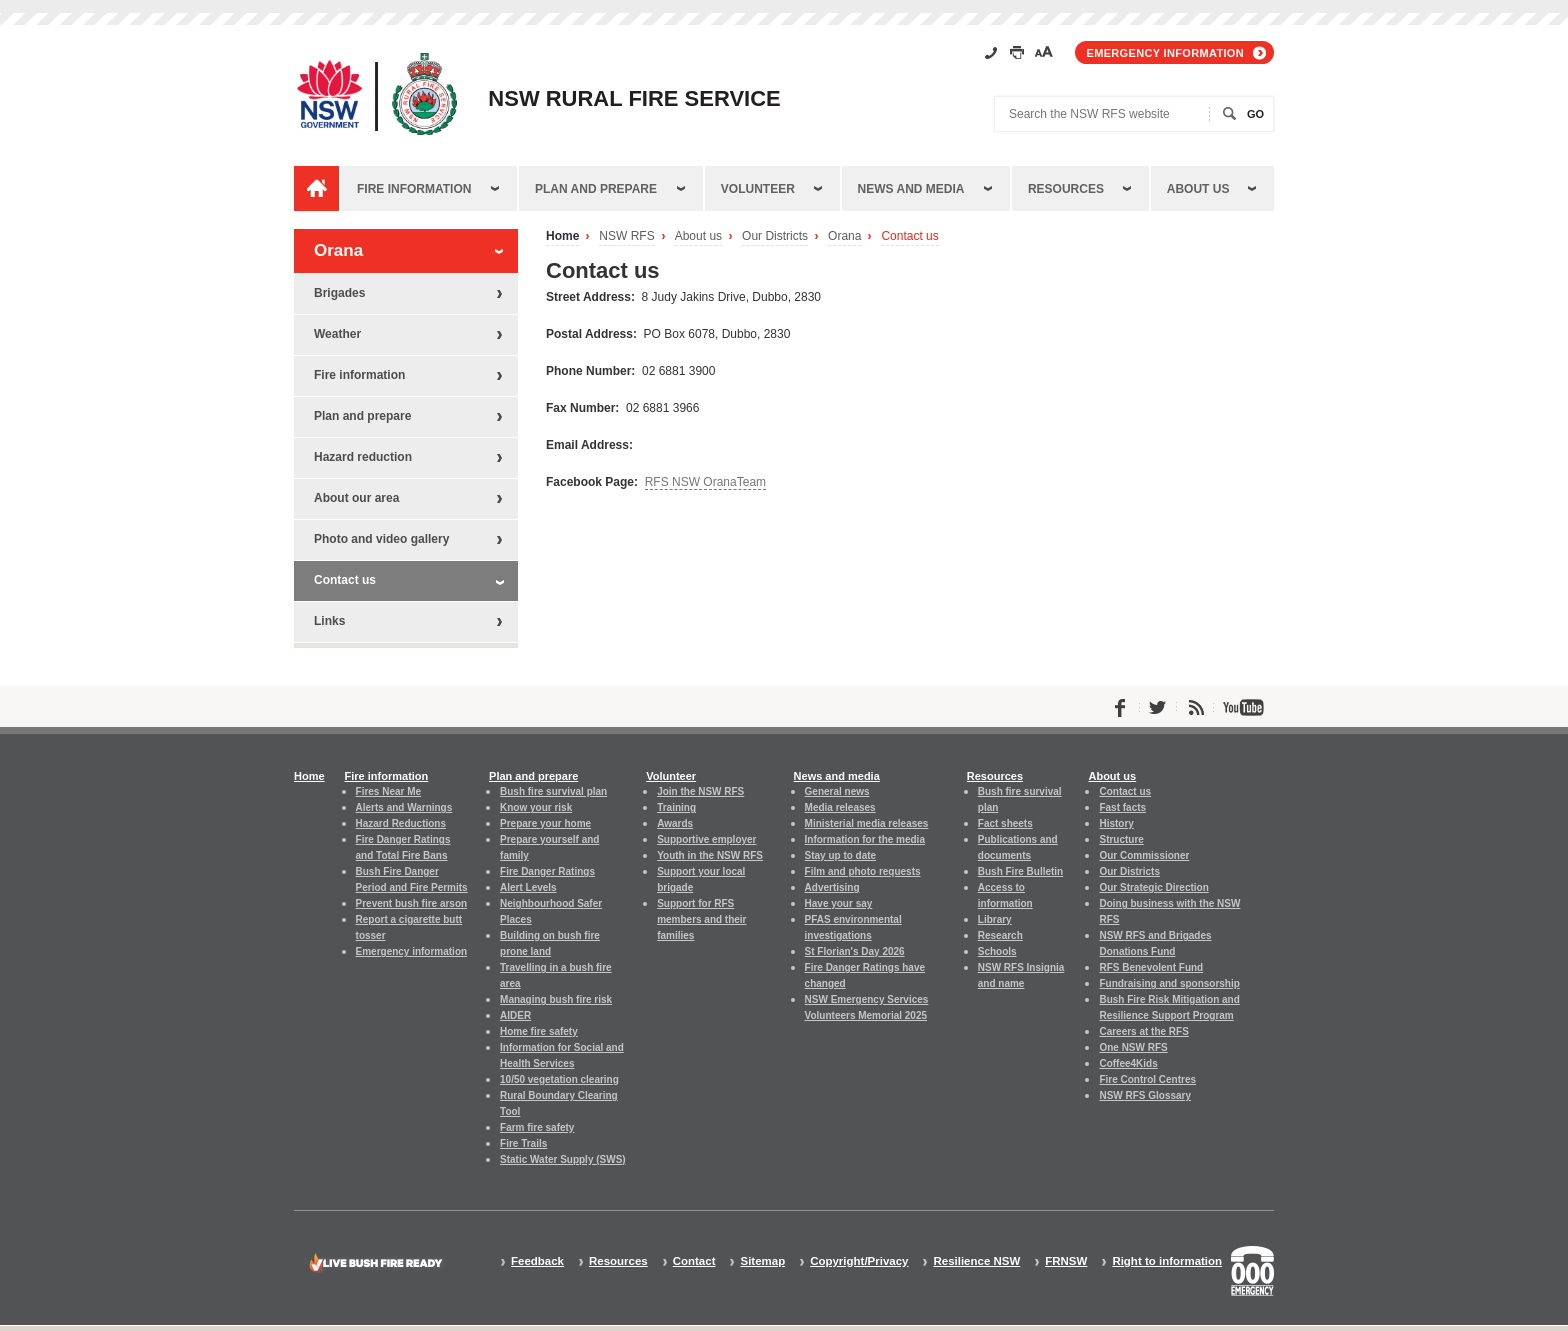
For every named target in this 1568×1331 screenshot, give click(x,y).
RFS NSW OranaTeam (705, 482)
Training (676, 807)
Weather (337, 334)
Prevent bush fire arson (412, 903)
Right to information (1167, 1261)
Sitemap (762, 1261)
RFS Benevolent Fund (1151, 967)
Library (995, 919)
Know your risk (536, 807)
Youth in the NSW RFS (710, 855)
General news (837, 791)
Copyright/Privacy (859, 1261)
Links (329, 621)
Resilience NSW (976, 1261)
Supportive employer (706, 839)
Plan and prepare (596, 189)
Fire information (414, 189)
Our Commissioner (1144, 855)
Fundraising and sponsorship (1169, 983)
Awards (675, 823)
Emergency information (1165, 53)
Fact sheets (1005, 823)
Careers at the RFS (1143, 1031)
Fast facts (1122, 807)
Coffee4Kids (1128, 1063)
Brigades (339, 293)
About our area (356, 498)
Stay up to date (841, 855)
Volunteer (758, 189)
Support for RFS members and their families (701, 919)
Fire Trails (523, 1143)
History (1116, 823)
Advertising (832, 887)
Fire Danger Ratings (547, 871)
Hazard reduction (363, 457)
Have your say (839, 903)
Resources (1066, 189)
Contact (694, 1261)
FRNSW (1066, 1261)
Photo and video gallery (381, 539)
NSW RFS (626, 236)
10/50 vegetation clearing (559, 1079)
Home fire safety (539, 1031)
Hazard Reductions (401, 823)
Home (562, 236)
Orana (844, 236)
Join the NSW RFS (700, 791)
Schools (997, 951)
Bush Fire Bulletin (1020, 871)
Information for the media (865, 839)
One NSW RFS (1133, 1047)
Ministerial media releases (867, 823)
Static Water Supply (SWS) (563, 1159)
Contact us (909, 236)
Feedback (537, 1261)
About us (1198, 189)
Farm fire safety (537, 1127)
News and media (911, 189)
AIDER (515, 1015)
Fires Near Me (388, 791)
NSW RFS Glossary (1145, 1095)
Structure (1121, 839)
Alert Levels (528, 887)
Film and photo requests (863, 871)
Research (1000, 935)
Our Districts (775, 236)
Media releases (840, 807)
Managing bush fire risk (556, 999)
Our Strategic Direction (1153, 887)
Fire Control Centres (1147, 1079)
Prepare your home (545, 823)
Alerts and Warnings (404, 807)
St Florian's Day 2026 (855, 951)
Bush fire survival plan (553, 791)
